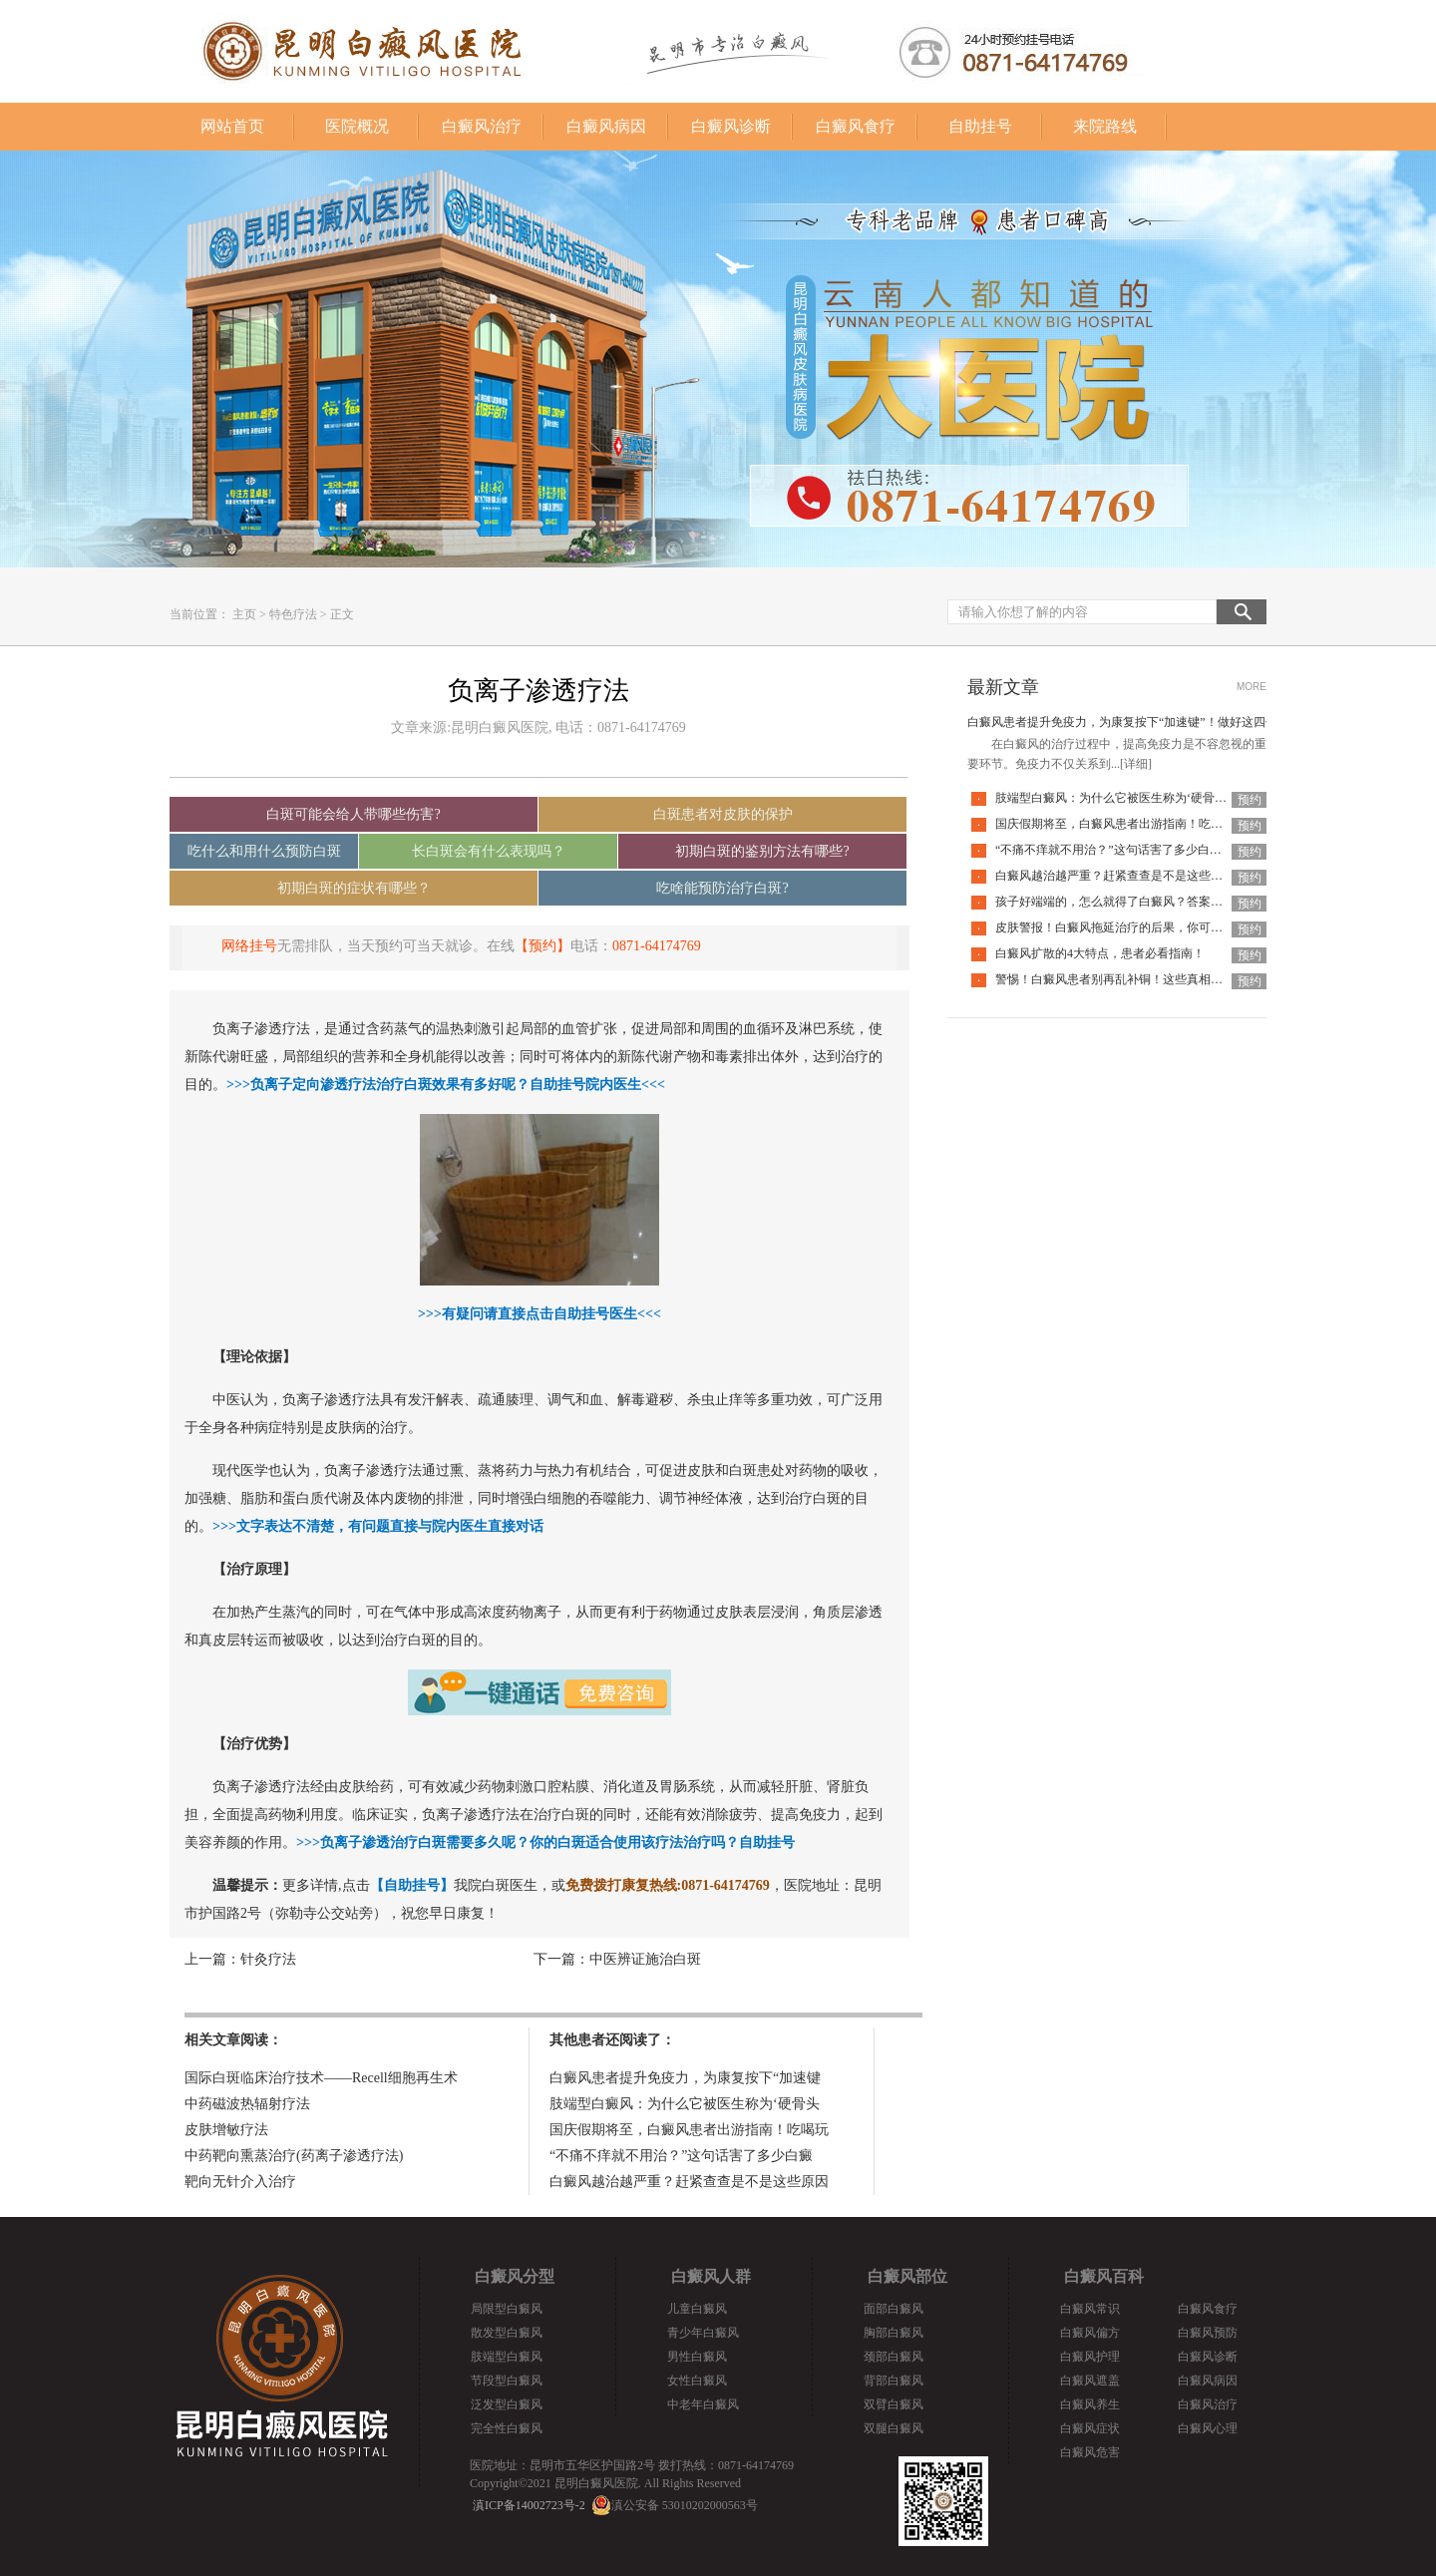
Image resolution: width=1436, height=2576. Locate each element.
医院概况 (357, 126)
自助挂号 (980, 126)
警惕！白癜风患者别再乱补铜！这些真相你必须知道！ (1138, 979)
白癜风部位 (907, 2276)
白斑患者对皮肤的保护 (723, 814)
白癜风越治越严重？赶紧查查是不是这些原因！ (1121, 876)
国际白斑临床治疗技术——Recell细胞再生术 (321, 2077)
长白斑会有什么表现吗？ (488, 851)
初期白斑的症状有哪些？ (354, 888)
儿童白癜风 (697, 2309)
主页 (244, 614)
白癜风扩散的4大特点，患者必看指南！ (1100, 953)
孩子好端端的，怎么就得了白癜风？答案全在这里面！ (1138, 902)
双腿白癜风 (893, 2428)
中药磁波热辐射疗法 (247, 2103)
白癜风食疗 (856, 126)
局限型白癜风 (506, 2309)
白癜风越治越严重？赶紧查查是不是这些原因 (689, 2181)
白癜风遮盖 (1090, 2381)
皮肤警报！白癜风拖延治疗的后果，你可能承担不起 (1132, 927)
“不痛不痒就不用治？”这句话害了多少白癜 (681, 2155)
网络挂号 (249, 945)
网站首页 (232, 126)
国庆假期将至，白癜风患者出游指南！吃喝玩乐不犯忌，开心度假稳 (1174, 824)
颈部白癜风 (893, 2357)
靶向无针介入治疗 (240, 2181)
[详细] (1136, 764)
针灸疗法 (268, 1959)
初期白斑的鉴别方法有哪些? (762, 851)
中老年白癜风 (703, 2404)
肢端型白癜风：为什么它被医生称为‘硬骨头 (684, 2103)
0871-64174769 (656, 945)
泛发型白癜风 (506, 2404)
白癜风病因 (606, 126)
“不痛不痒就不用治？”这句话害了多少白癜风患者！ (1132, 850)
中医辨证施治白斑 (645, 1959)
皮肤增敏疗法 (226, 2129)
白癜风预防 (1208, 2333)
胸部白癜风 (893, 2333)
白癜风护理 (1090, 2357)
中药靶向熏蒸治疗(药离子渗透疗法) (293, 2155)
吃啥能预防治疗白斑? (722, 888)
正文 (342, 614)
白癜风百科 (1104, 2276)
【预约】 (542, 945)
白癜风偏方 (1090, 2333)
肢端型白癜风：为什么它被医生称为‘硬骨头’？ (1119, 798)
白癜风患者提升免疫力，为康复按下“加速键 (685, 2077)
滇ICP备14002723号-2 (529, 2505)
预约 (1249, 800)
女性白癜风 (697, 2381)
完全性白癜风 (506, 2428)
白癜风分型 (514, 2276)
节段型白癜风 (506, 2381)
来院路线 (1105, 126)
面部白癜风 (893, 2309)
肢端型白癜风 (506, 2357)
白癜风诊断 (731, 126)
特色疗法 (293, 614)
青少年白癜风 (703, 2333)
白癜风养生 (1090, 2404)
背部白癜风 (893, 2381)
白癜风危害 (1090, 2452)
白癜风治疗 (482, 126)
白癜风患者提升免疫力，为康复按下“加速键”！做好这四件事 (1128, 722)
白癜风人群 (711, 2276)
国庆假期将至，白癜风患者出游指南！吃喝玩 (689, 2129)
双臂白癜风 (893, 2404)
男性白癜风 (697, 2357)
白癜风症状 (1090, 2428)
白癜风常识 (1090, 2309)
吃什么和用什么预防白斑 (264, 851)
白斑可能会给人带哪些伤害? (353, 814)
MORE (1251, 686)
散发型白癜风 (506, 2333)
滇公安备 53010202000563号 (684, 2505)
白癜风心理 (1208, 2428)
